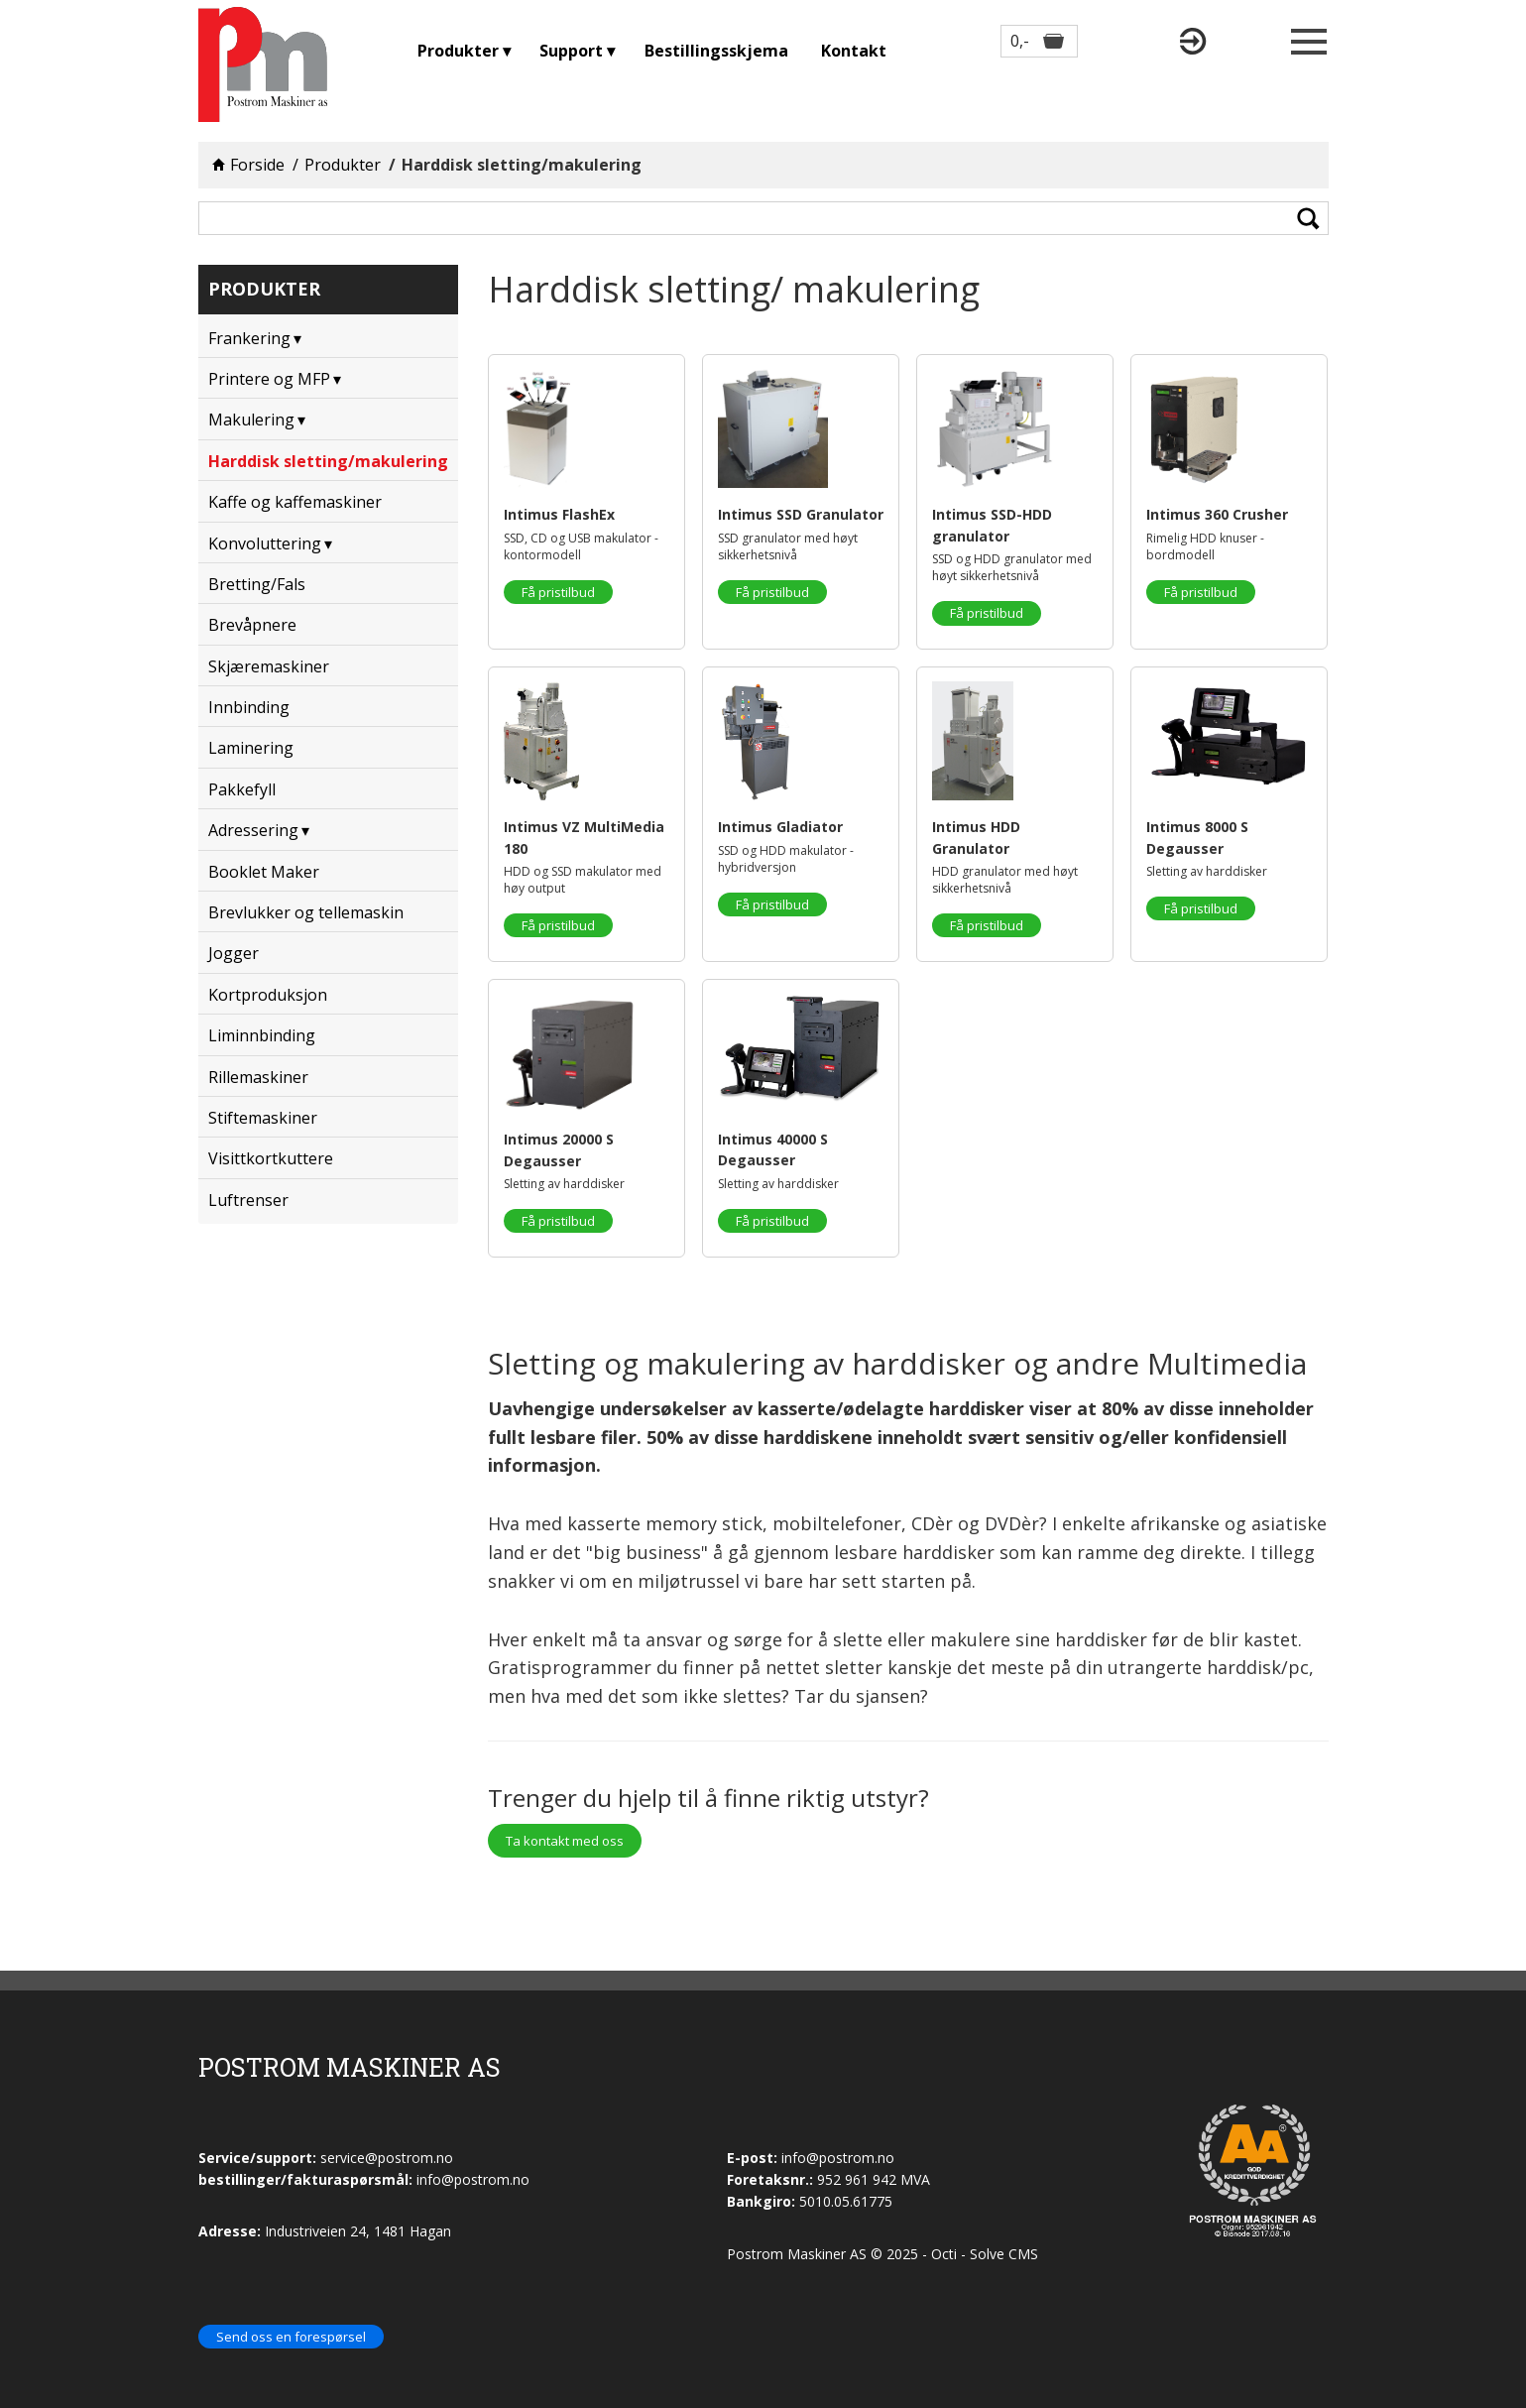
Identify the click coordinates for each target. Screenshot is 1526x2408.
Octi (944, 2253)
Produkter (342, 165)
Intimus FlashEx (559, 514)
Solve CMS (1004, 2253)
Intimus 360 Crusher (1217, 514)
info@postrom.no (837, 2157)
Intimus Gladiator (780, 826)
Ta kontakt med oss (565, 1841)
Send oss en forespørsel (291, 2337)
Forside (257, 165)
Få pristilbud (558, 592)
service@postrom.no (386, 2157)
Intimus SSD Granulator (800, 514)
